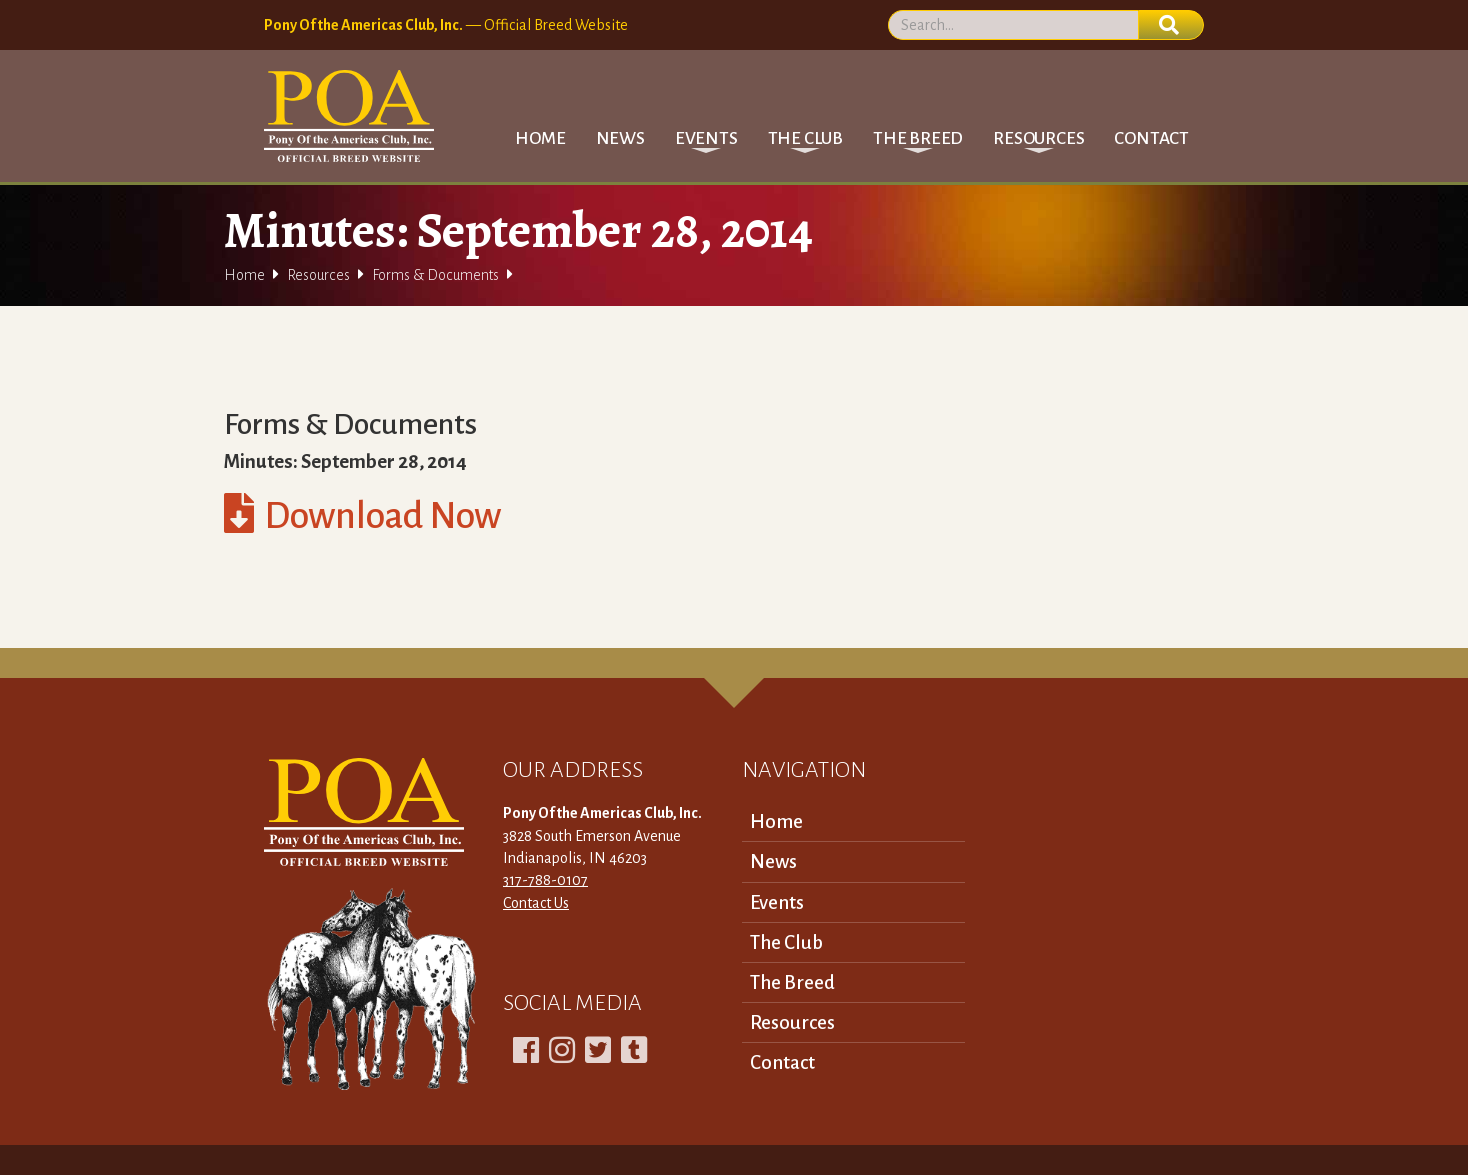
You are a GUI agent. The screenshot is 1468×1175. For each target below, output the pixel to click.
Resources (318, 275)
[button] (706, 138)
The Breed (792, 982)
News (620, 138)
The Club (786, 942)
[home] (349, 116)
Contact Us (536, 903)
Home (540, 138)
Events (777, 902)
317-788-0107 (545, 880)
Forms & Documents (435, 275)
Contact (1151, 138)
